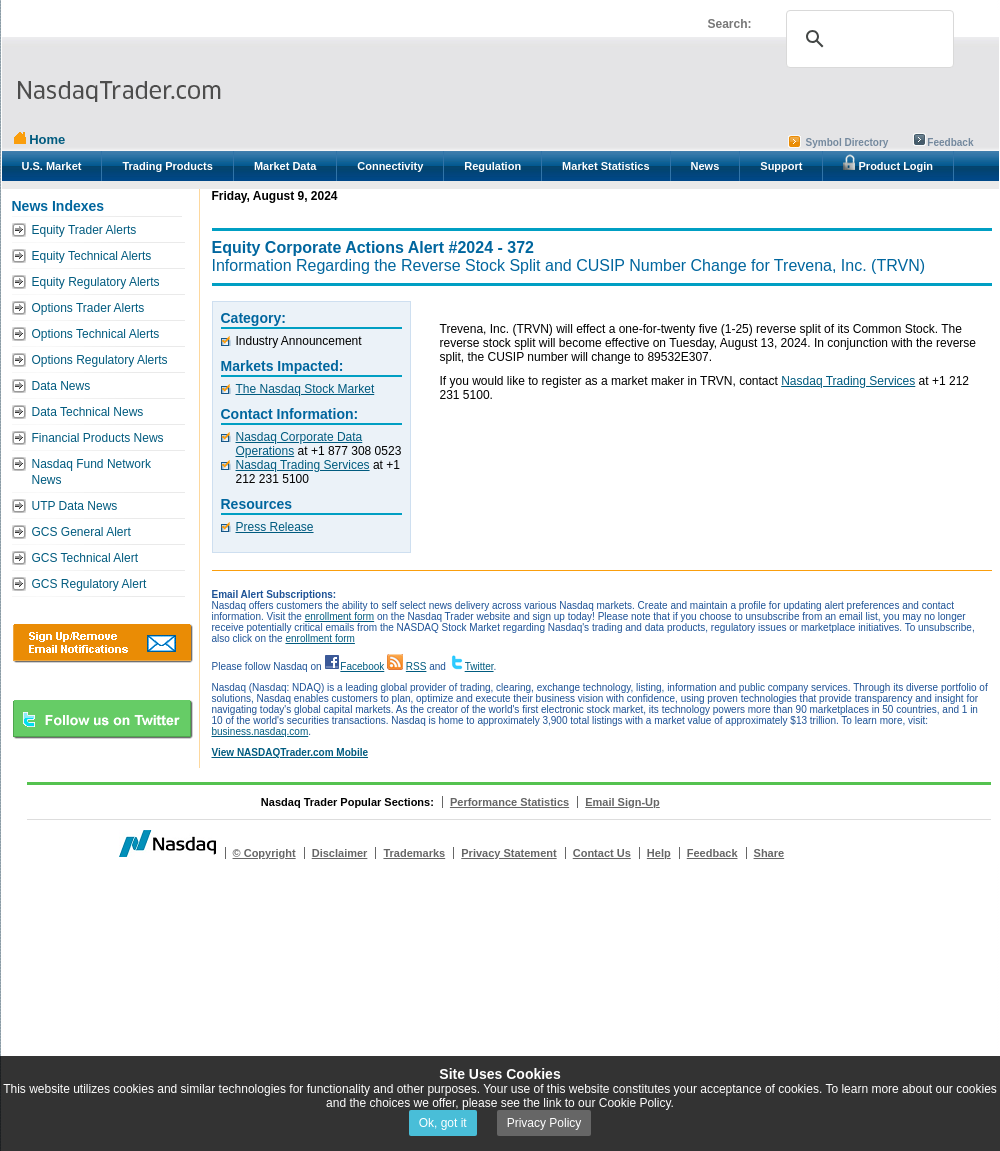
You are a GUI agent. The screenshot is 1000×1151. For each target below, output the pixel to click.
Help (659, 853)
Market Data (285, 166)
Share (769, 853)
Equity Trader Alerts (84, 230)
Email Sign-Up (622, 802)
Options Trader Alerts (88, 308)
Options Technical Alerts (96, 334)
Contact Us (602, 853)
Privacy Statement (508, 853)
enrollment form (339, 616)
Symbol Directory (847, 142)
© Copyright (264, 853)
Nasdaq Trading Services (303, 465)
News (705, 166)
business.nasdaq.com (260, 731)
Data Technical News (88, 412)
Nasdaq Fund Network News (91, 472)
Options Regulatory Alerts (100, 360)
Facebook (362, 666)
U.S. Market (52, 166)
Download (102, 643)
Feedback (950, 142)
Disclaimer (340, 853)
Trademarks (414, 853)
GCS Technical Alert (85, 558)
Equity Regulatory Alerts (96, 282)
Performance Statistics (509, 802)
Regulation (492, 166)
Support (781, 166)
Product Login (888, 163)
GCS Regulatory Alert (89, 584)
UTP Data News (75, 506)
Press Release (275, 527)
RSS (416, 666)
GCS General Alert (81, 532)
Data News (61, 386)
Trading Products (167, 166)
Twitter (479, 666)
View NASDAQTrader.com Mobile (290, 752)
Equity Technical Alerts (92, 256)
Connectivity (390, 166)
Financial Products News (98, 438)
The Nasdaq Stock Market (305, 389)
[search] (867, 39)
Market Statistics (605, 166)
